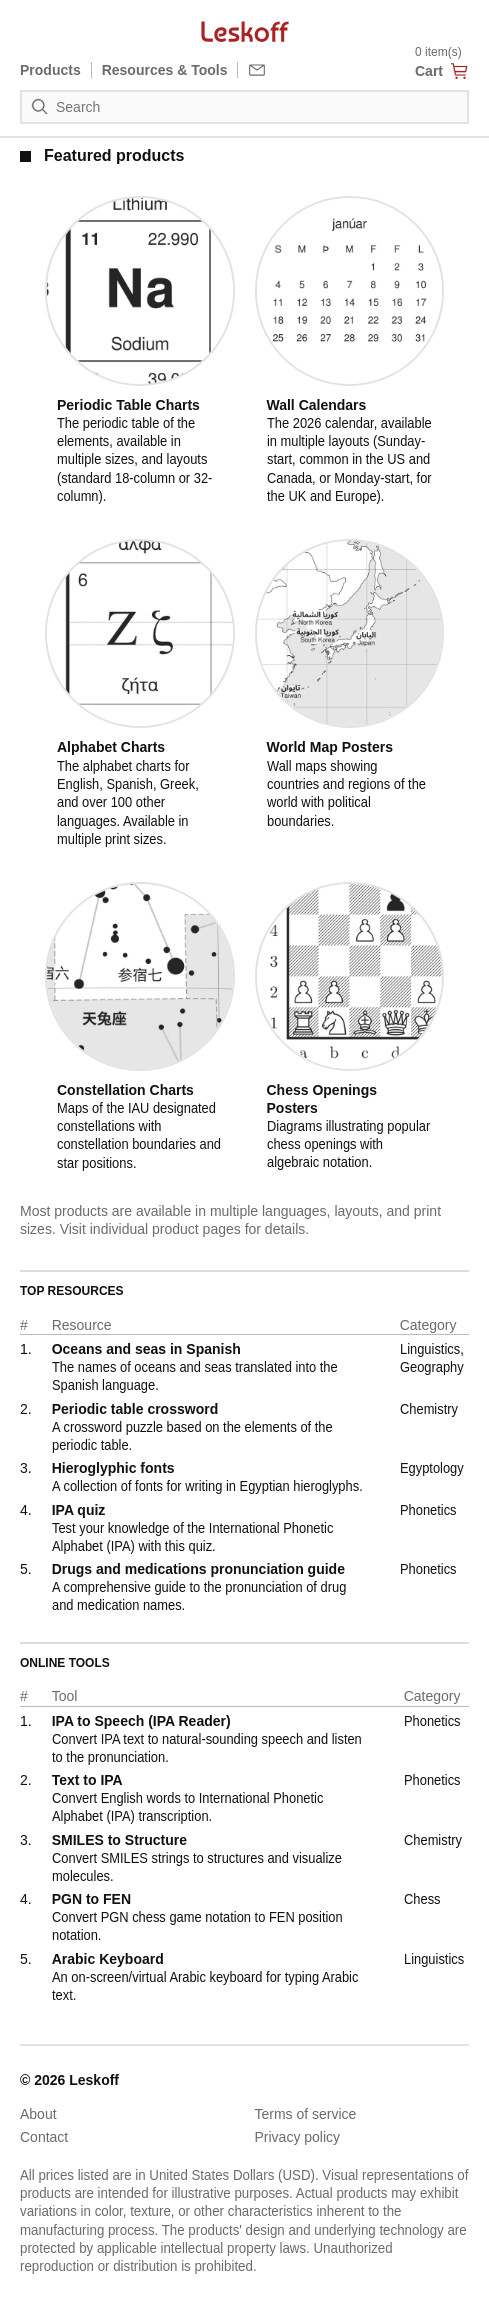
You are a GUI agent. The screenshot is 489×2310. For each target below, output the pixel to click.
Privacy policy (298, 2137)
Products (50, 70)
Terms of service (306, 2114)
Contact (44, 2137)
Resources (165, 70)
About (38, 2114)
